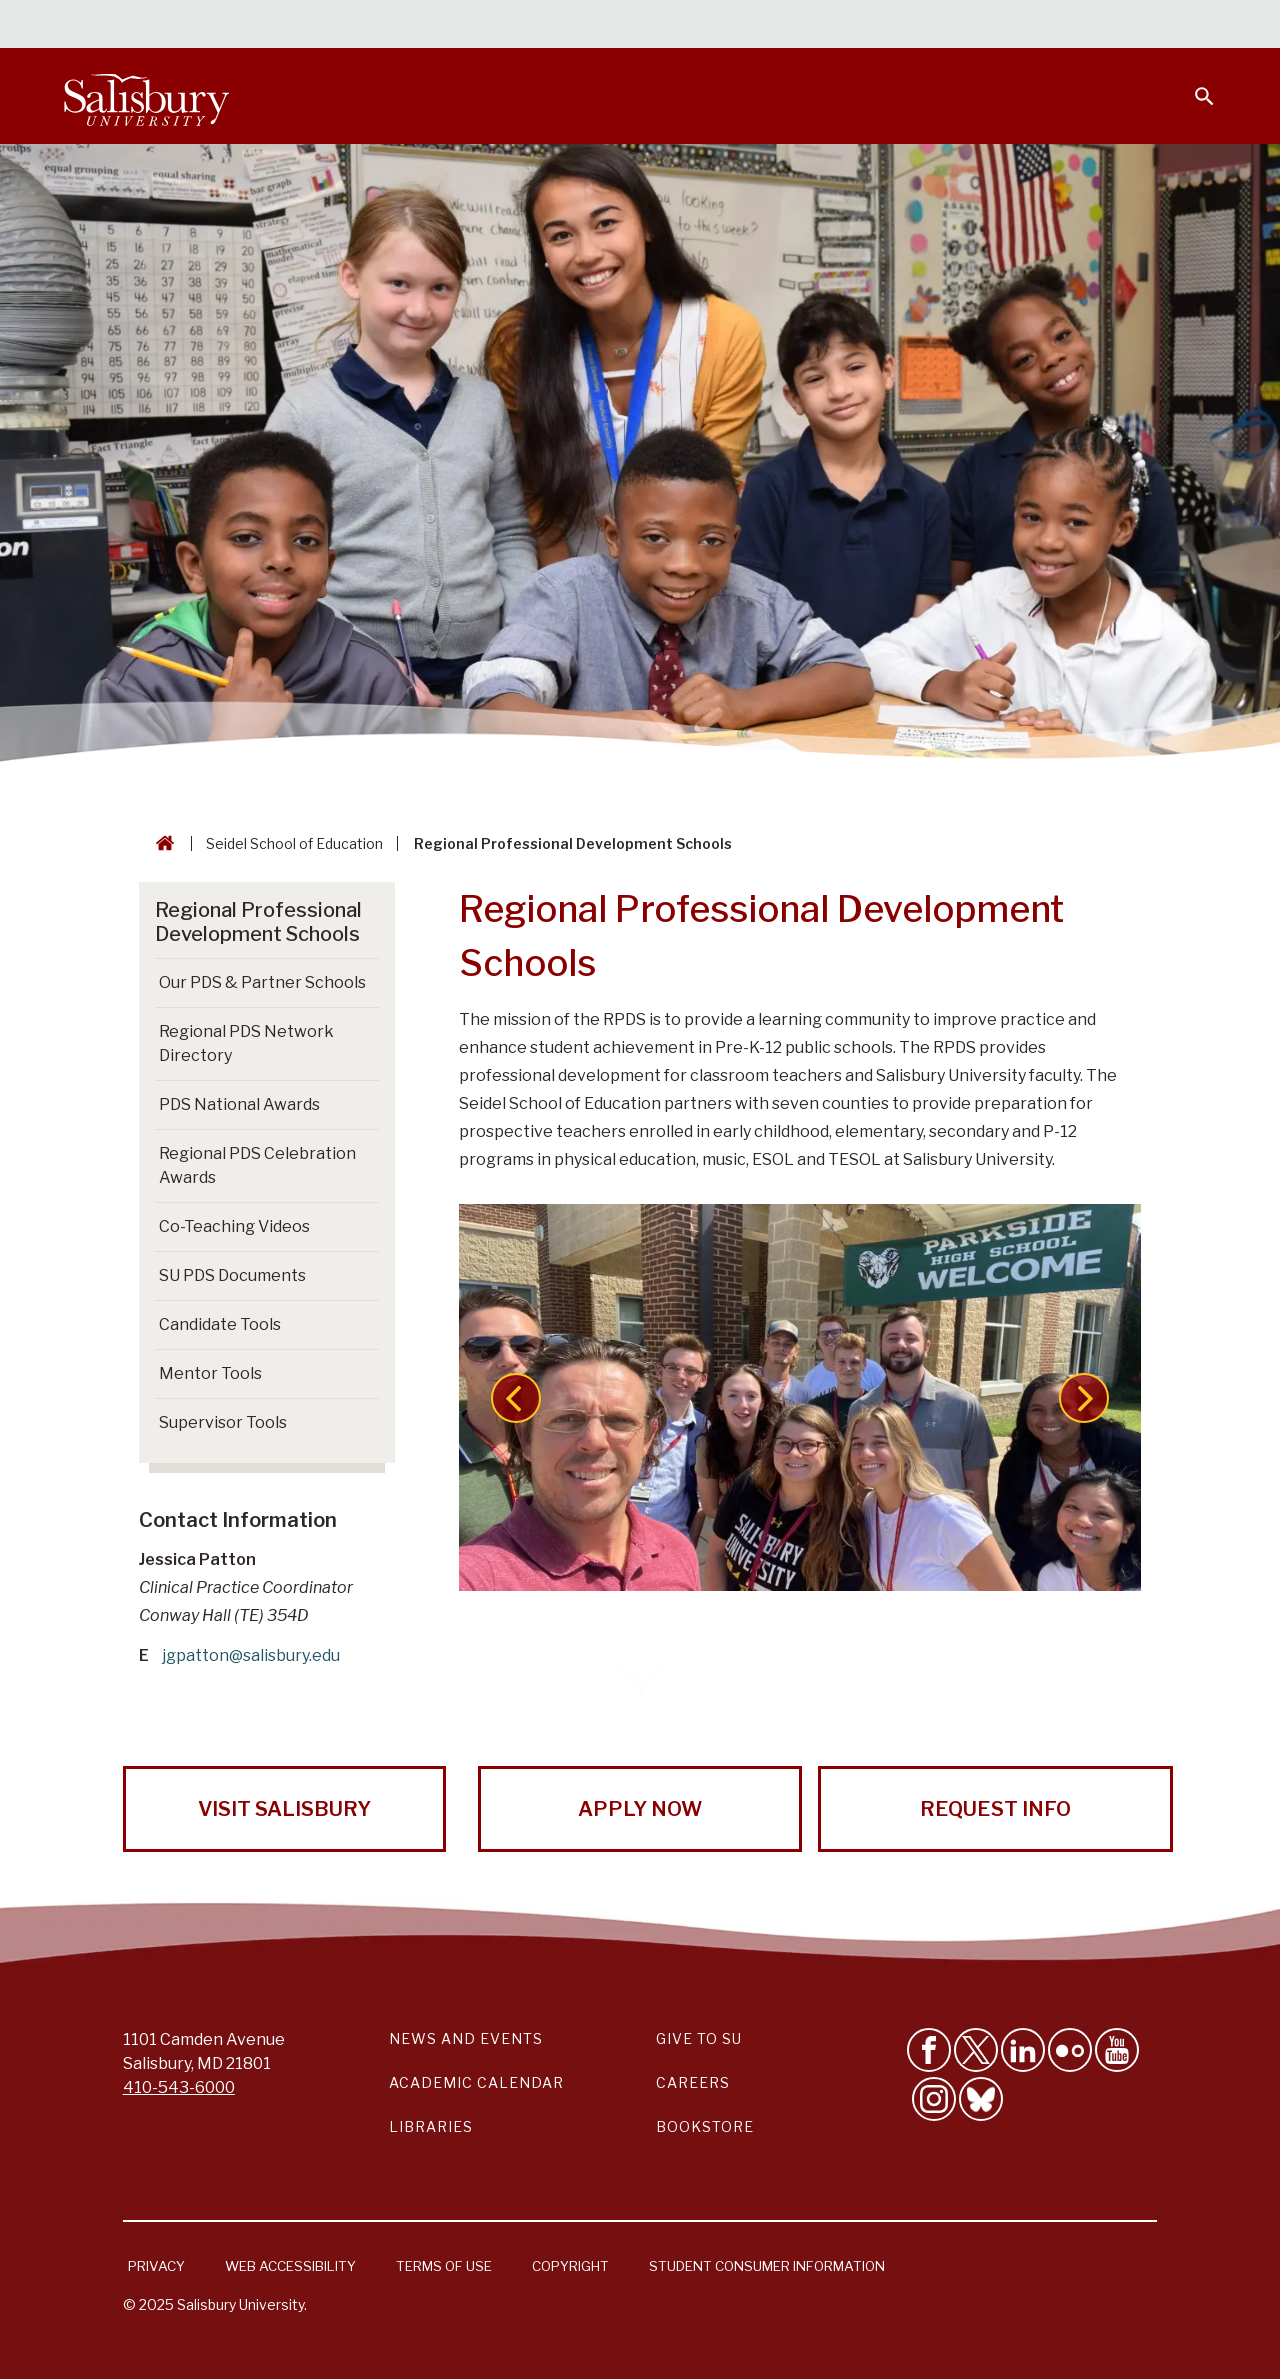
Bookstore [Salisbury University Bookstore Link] (705, 2126)
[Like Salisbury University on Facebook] (929, 2050)
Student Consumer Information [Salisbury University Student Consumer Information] (767, 2266)
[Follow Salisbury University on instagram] (934, 2099)
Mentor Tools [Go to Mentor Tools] (210, 1373)
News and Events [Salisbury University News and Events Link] (466, 2038)
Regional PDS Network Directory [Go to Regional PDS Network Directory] (246, 1043)
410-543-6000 (179, 2087)
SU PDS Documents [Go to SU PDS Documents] (232, 1275)
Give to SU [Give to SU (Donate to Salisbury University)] (699, 2038)
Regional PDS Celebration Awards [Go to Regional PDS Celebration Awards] (257, 1165)
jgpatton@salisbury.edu (251, 1655)
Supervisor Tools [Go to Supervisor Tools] (223, 1422)
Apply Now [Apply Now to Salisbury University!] (640, 1809)
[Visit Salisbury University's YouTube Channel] (1117, 2050)
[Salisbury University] (146, 96)
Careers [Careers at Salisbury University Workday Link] (693, 2082)
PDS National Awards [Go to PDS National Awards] (239, 1104)
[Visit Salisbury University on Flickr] (1070, 2050)
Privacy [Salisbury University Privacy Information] (156, 2266)
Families (994, 26)
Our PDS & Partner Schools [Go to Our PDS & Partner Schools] (262, 982)
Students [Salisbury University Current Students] (757, 26)
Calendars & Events (619, 26)
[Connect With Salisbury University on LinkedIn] (1023, 2050)
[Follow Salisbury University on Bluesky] (981, 2099)
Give (1176, 25)
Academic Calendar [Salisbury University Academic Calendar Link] (476, 2082)
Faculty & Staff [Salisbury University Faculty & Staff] (878, 26)
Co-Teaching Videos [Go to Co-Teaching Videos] (234, 1226)
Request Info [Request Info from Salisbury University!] (995, 1809)
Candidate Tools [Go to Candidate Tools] (220, 1324)
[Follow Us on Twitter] (976, 2050)
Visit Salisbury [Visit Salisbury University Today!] (284, 1809)
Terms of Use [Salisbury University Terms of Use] (444, 2266)
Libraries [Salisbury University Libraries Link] (431, 2126)
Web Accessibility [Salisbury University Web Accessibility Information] (290, 2266)
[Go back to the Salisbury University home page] (161, 843)
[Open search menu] (1192, 84)
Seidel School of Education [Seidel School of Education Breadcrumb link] (294, 843)
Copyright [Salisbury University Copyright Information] (570, 2266)
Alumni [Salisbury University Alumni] (1079, 26)
